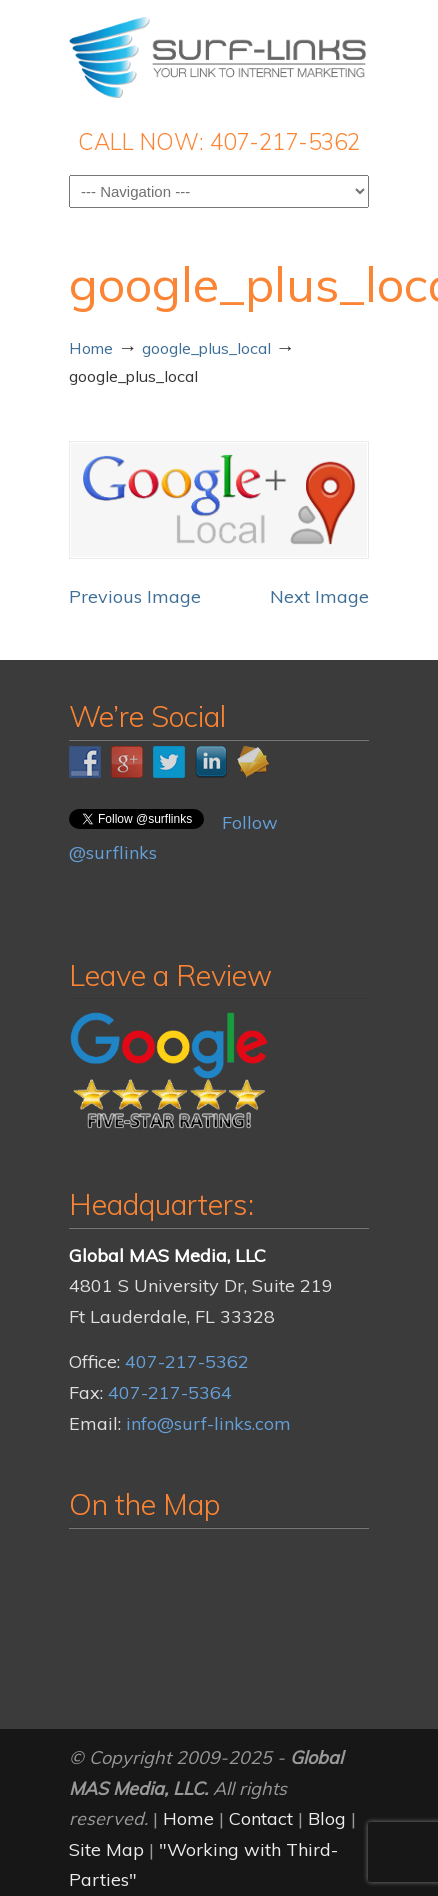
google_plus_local (206, 348)
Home (91, 348)
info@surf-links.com (208, 1423)
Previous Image (135, 596)
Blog (327, 1818)
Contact (261, 1818)
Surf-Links (219, 56)
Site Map (106, 1849)
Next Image (319, 596)
